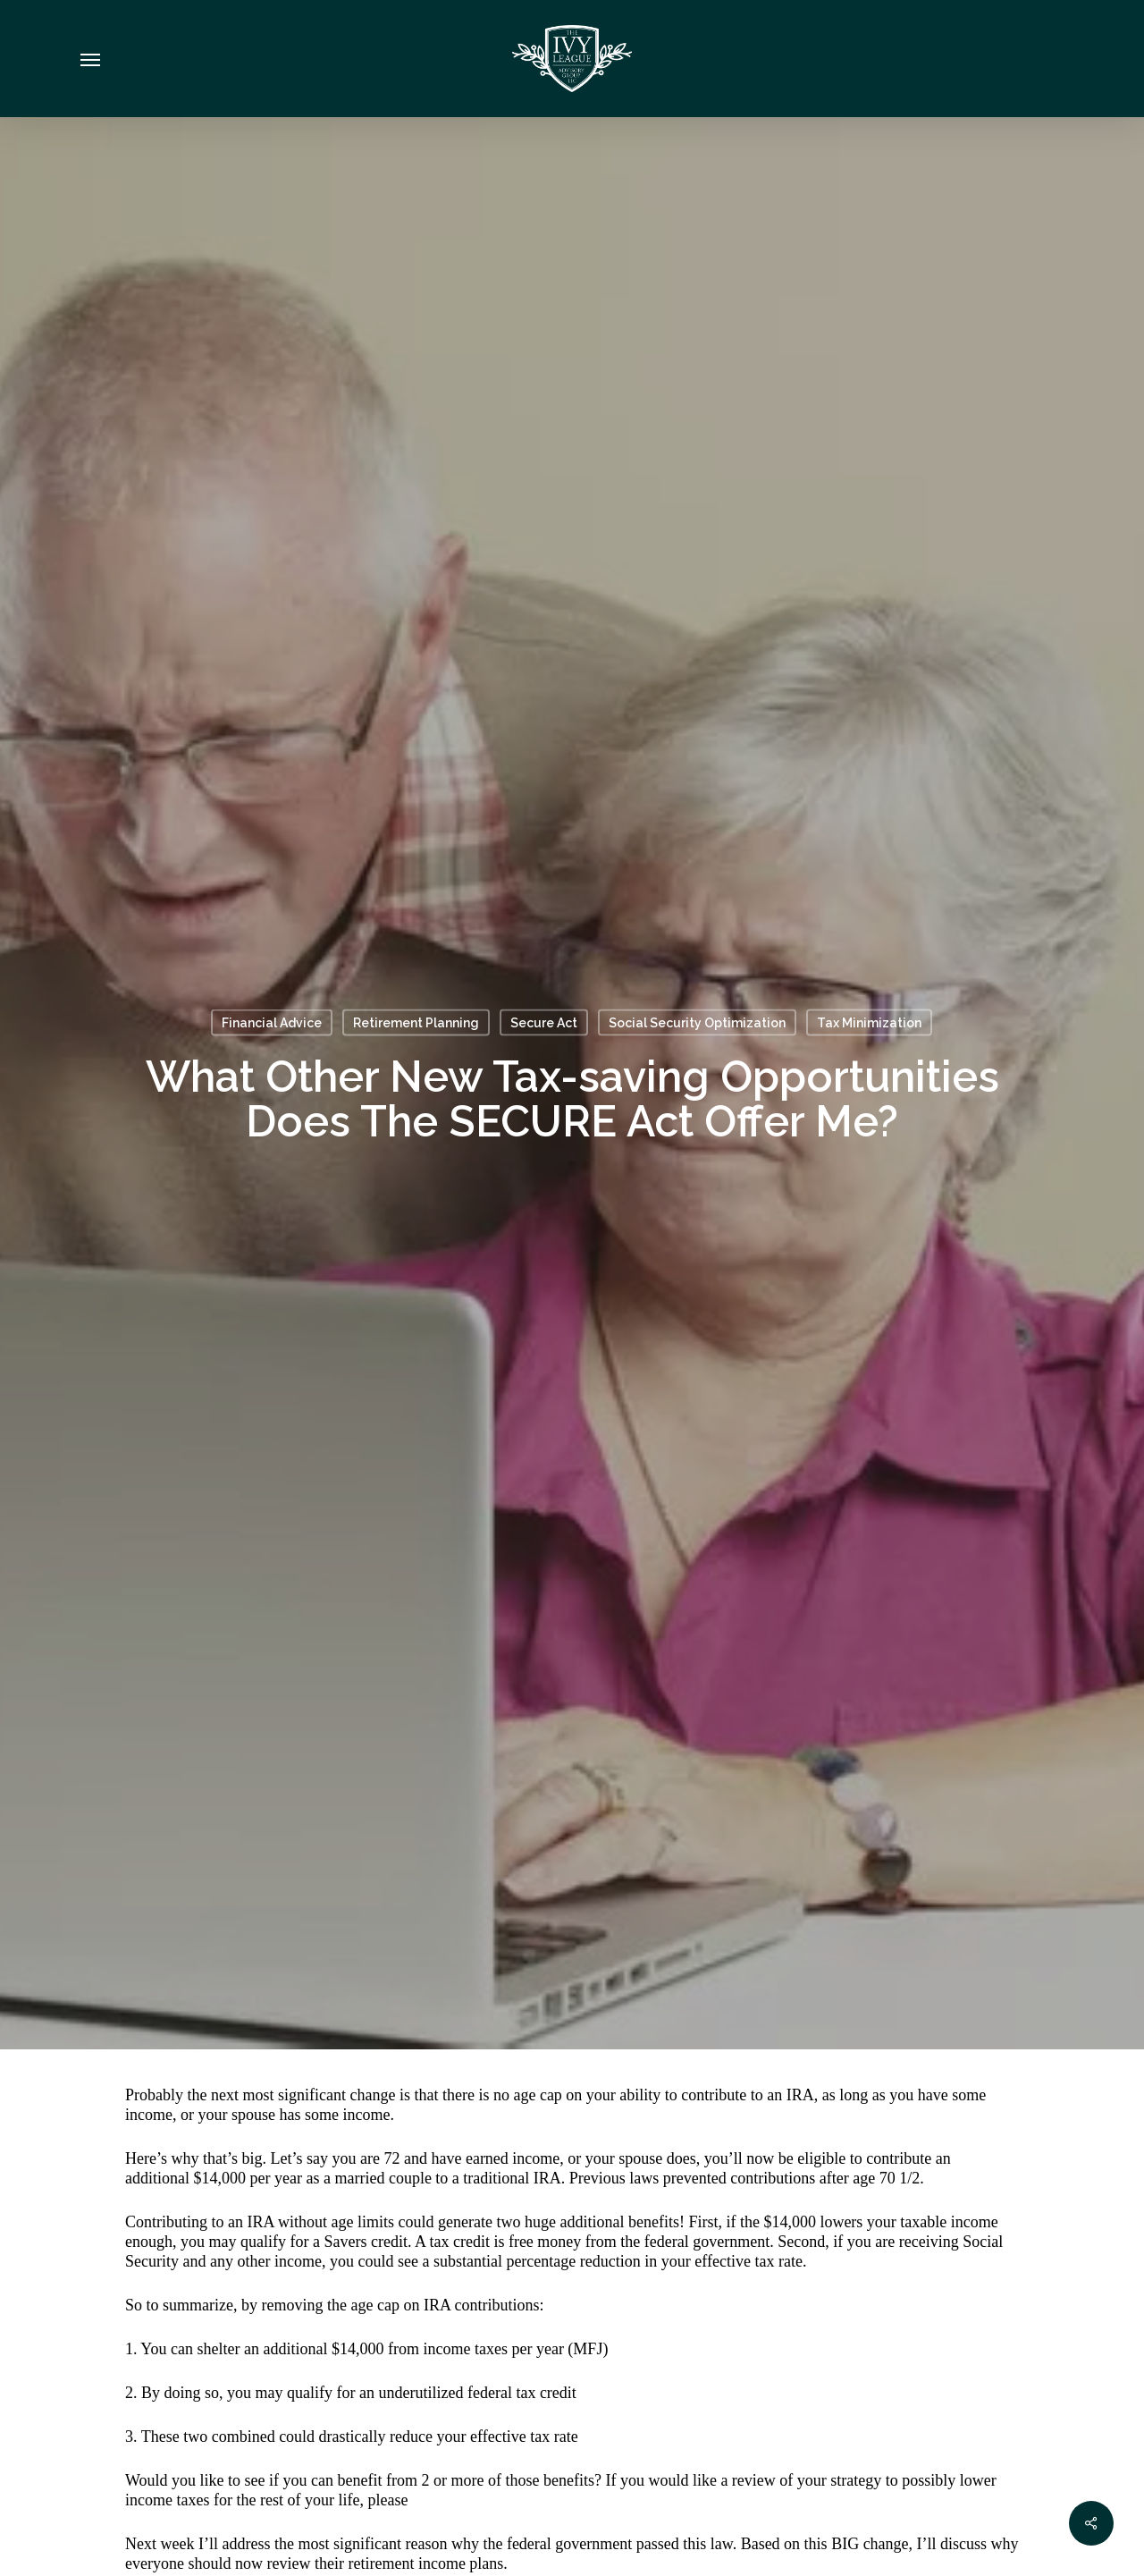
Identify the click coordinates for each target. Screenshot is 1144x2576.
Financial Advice (272, 1023)
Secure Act (543, 1023)
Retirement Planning (416, 1023)
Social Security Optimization (697, 1023)
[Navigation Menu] (90, 59)
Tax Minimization (869, 1023)
